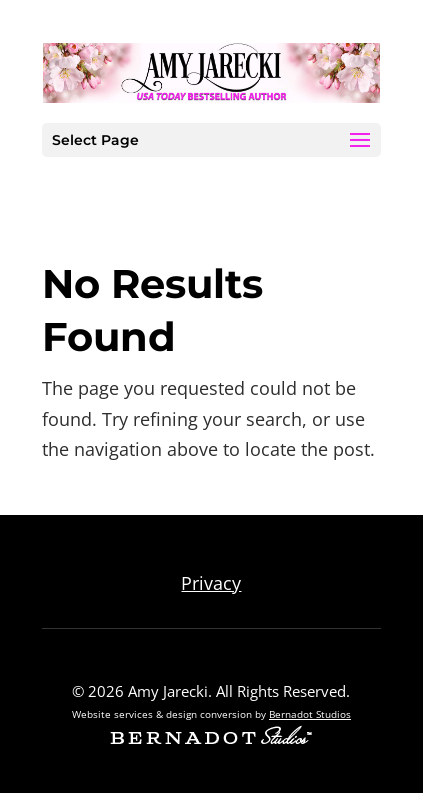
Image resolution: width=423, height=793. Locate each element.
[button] (360, 141)
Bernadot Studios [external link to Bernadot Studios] (310, 714)
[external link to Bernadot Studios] (211, 738)
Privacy (211, 583)
